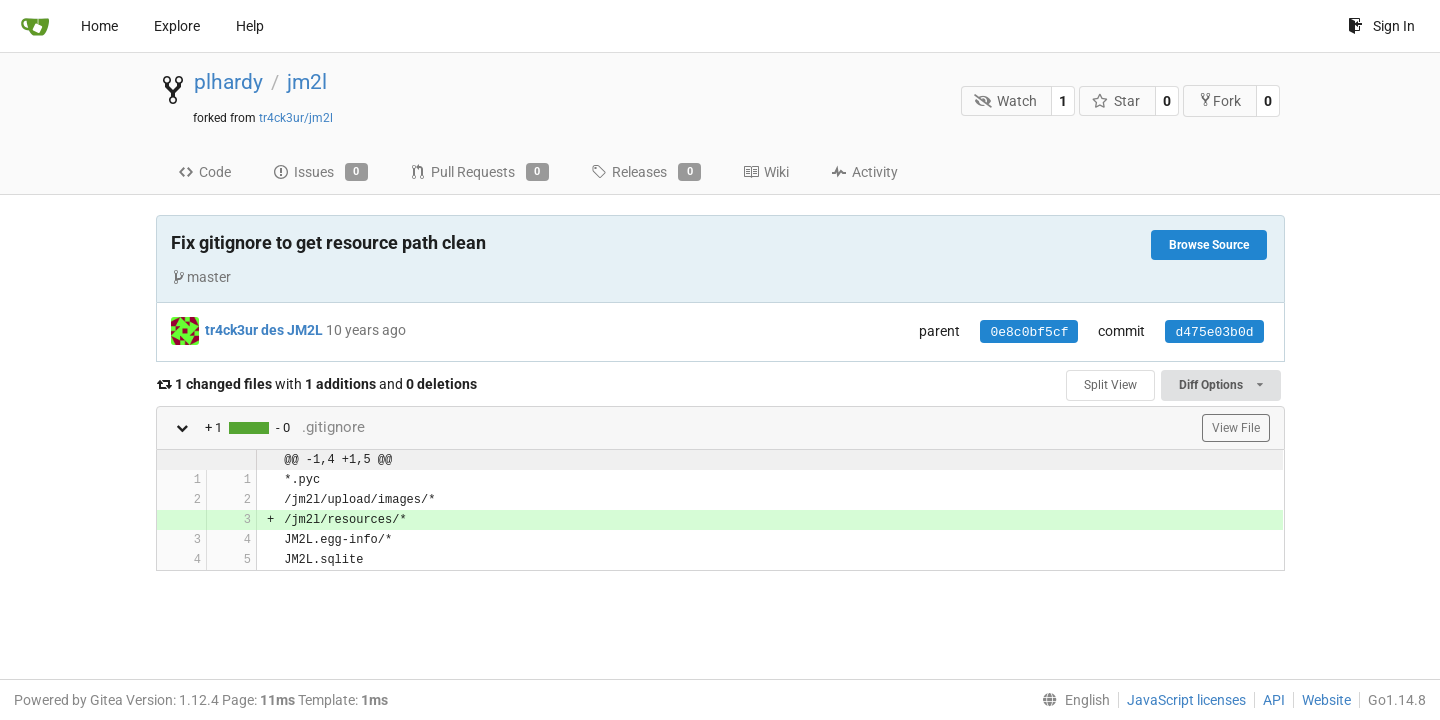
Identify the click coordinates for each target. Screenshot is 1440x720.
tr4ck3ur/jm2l (296, 118)
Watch (1005, 101)
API (1274, 700)
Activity (864, 172)
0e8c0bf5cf (1029, 332)
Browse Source (1209, 245)
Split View (1110, 385)
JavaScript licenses (1186, 700)
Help (250, 26)
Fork (1219, 100)
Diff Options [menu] (1220, 385)
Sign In (1381, 26)
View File (1236, 428)
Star (1116, 101)
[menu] (1072, 700)
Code (204, 172)
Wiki (766, 172)
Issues (320, 172)
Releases (646, 172)
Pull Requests (479, 172)
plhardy (228, 82)
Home (99, 26)
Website (1326, 700)
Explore (177, 26)
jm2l (307, 82)
